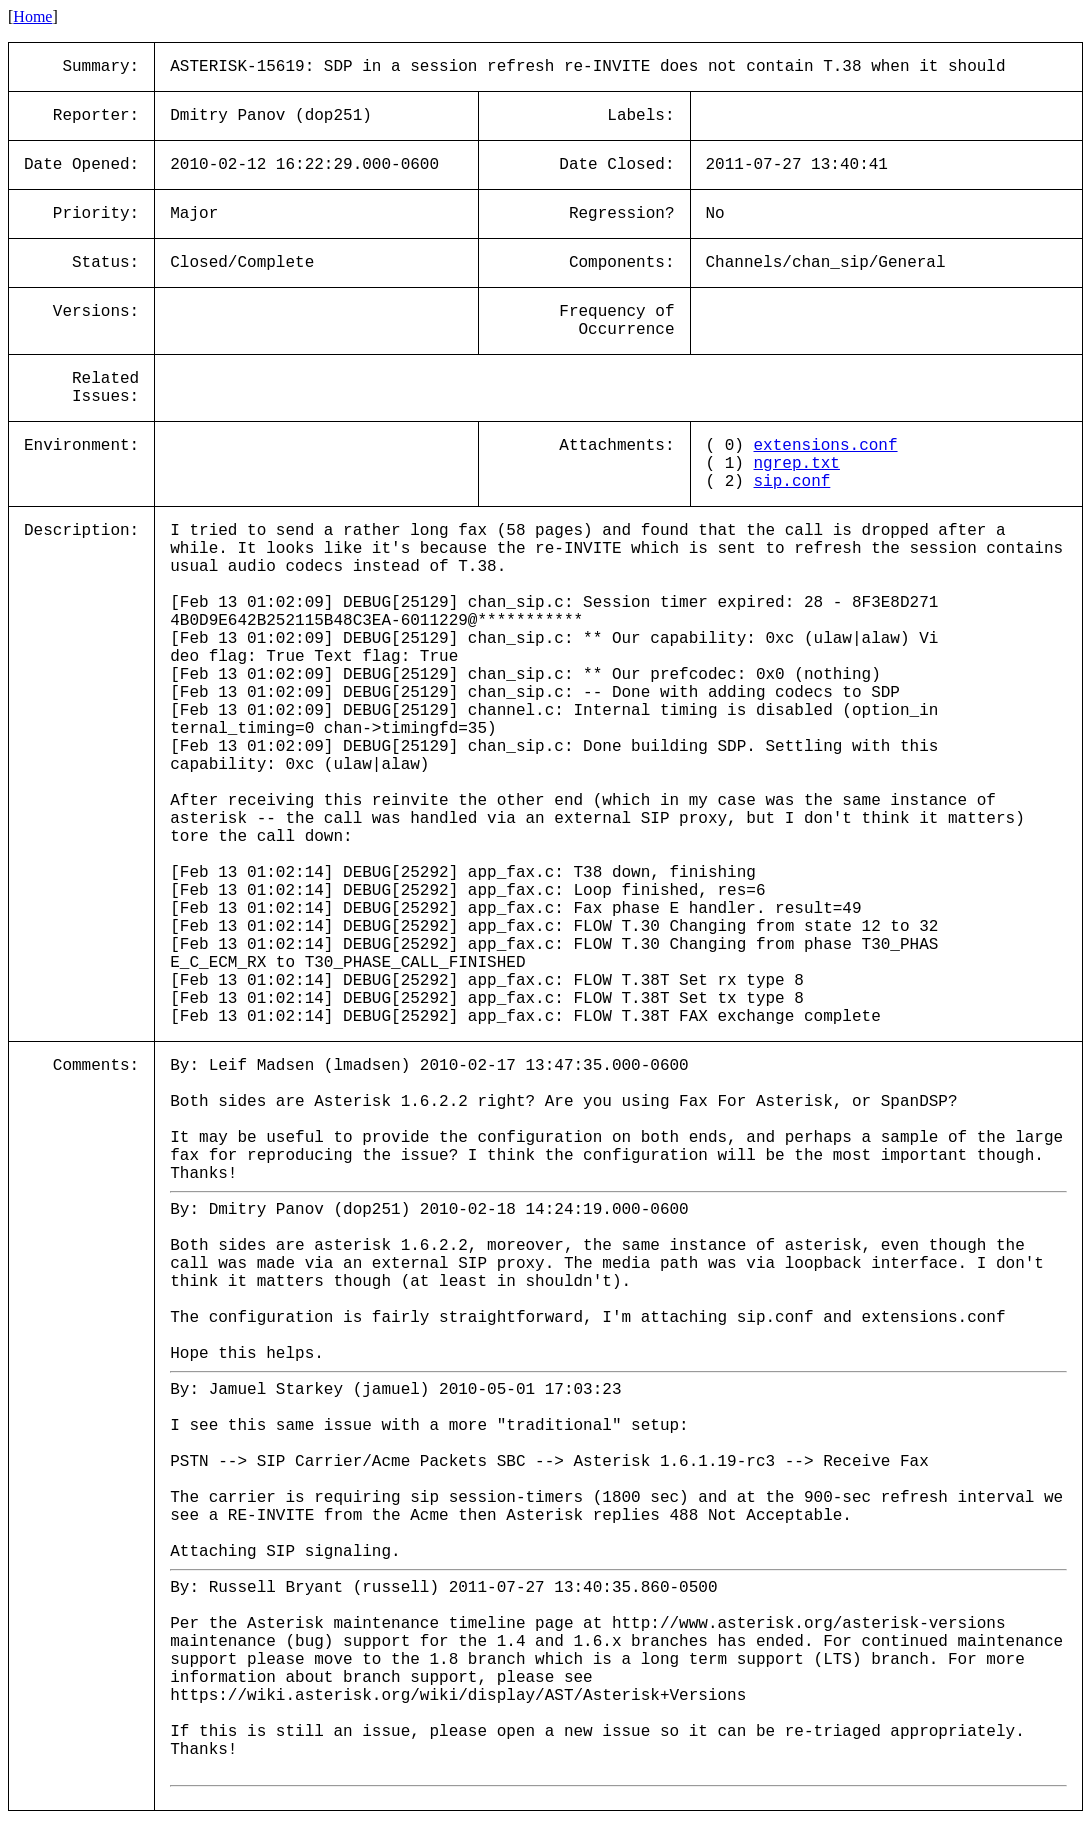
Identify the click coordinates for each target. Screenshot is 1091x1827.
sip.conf (792, 482)
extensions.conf (826, 446)
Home (32, 16)
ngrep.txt (797, 464)
